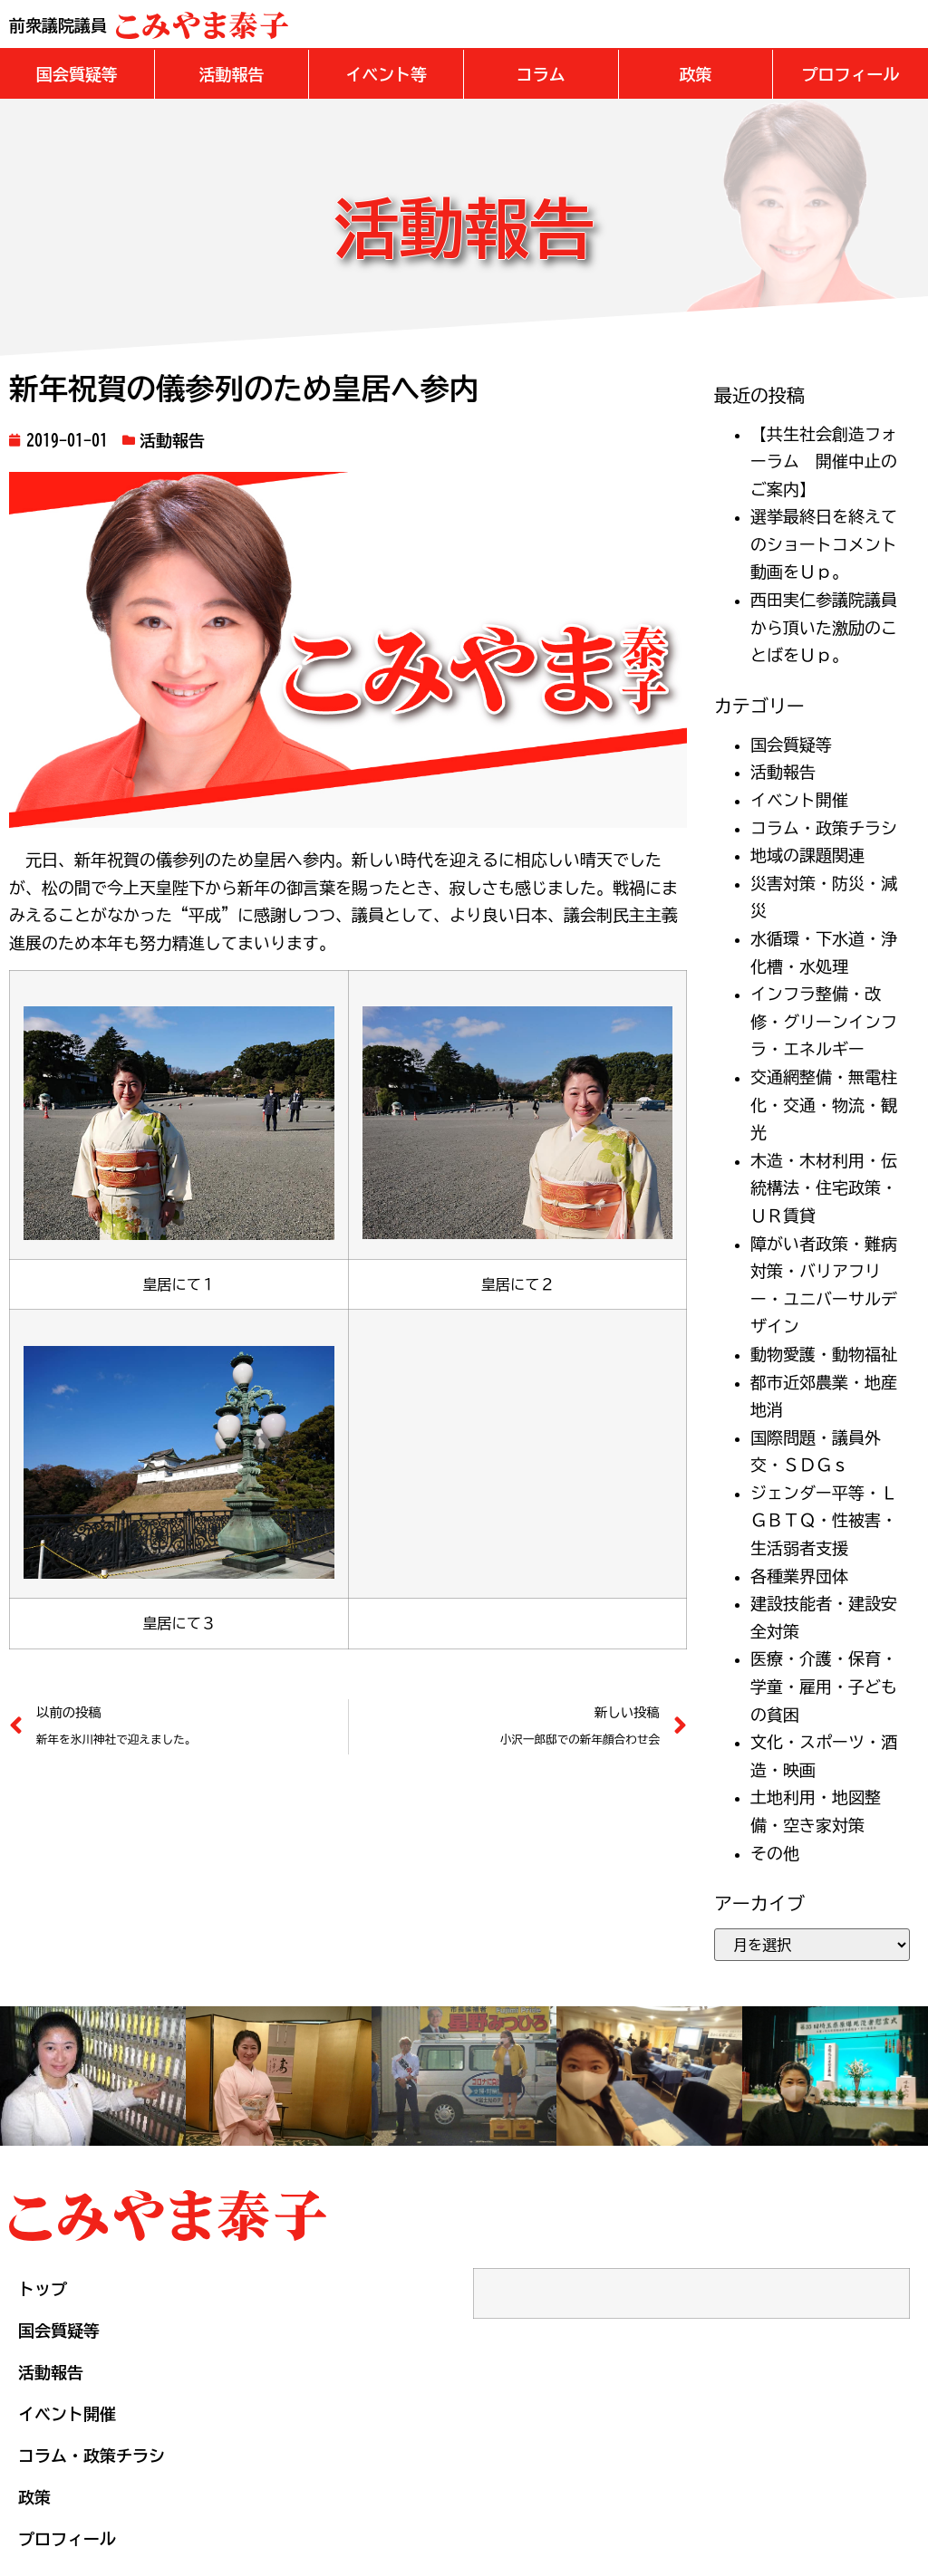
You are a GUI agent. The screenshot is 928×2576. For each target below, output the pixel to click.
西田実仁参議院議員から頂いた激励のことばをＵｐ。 (823, 625)
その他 (774, 1851)
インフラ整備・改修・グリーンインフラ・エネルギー (823, 1019)
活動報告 (172, 438)
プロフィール (67, 2537)
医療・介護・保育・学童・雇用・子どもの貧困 (823, 1684)
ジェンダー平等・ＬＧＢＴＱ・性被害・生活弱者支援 (823, 1518)
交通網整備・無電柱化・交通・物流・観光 (823, 1103)
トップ (42, 2287)
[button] (77, 72)
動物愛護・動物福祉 (823, 1352)
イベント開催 (799, 798)
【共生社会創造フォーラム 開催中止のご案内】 (823, 459)
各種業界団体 (799, 1574)
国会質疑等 (791, 743)
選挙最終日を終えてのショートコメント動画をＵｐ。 (823, 542)
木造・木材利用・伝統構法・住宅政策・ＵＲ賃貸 (823, 1186)
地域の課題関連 (807, 853)
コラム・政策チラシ (823, 826)
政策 (34, 2495)
